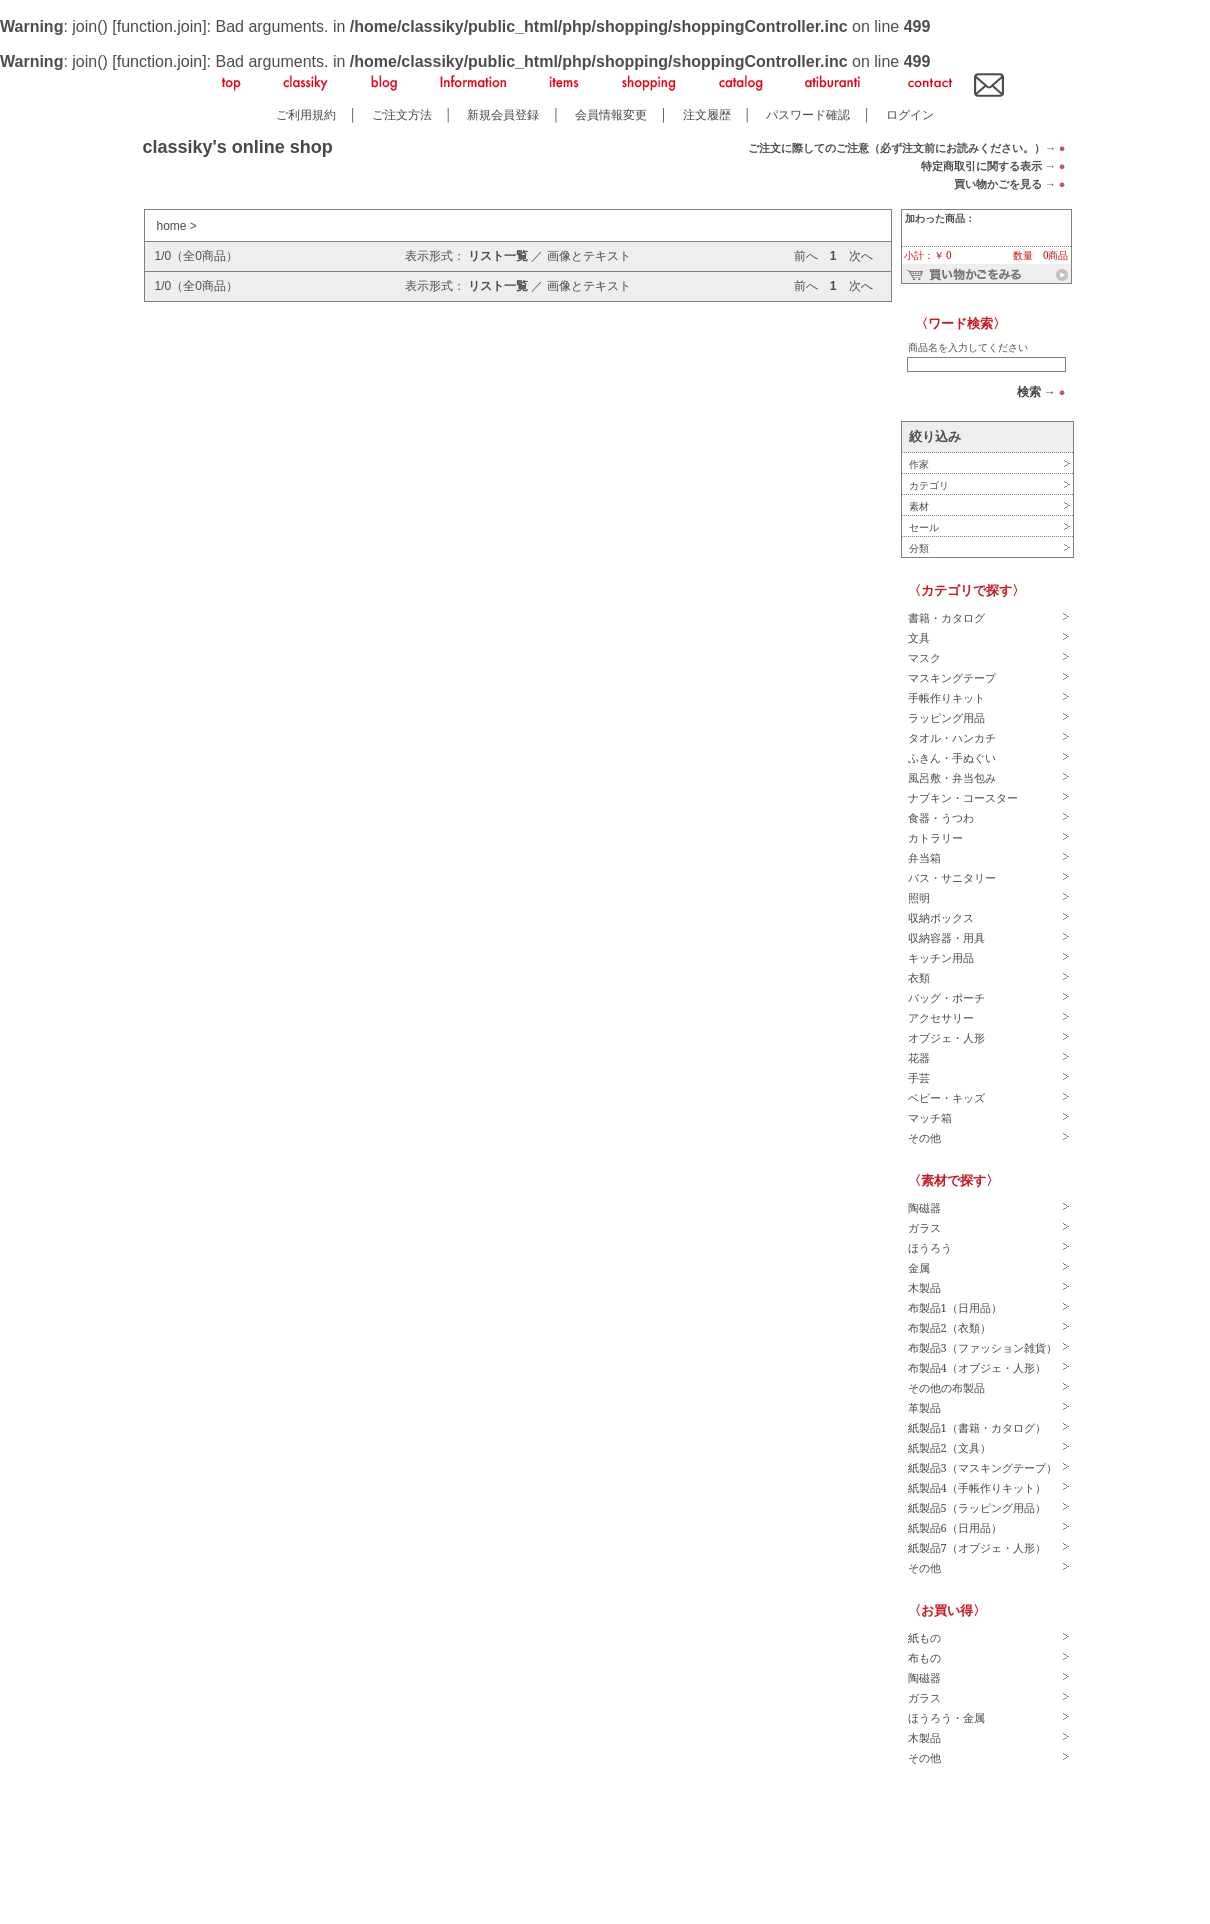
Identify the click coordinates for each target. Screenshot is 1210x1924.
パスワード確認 (808, 114)
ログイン (910, 114)
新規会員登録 (503, 114)
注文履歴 (707, 114)
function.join (159, 26)
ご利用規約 (306, 114)
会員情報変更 (611, 114)
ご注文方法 (402, 114)
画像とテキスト (589, 256)
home (172, 226)
